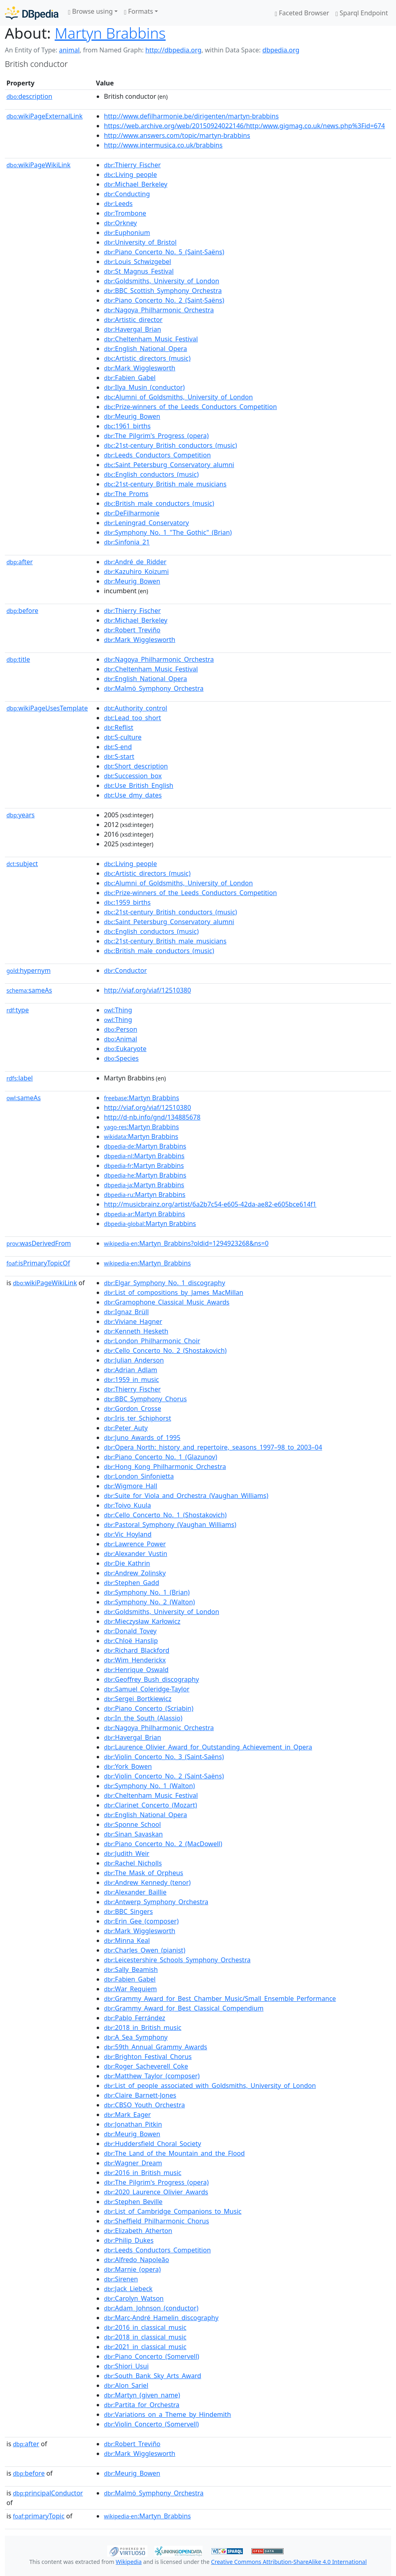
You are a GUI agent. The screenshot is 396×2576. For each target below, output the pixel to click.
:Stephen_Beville (133, 2201)
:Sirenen (121, 2279)
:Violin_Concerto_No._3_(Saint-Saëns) (164, 1756)
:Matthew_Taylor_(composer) (152, 2075)
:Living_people (130, 174)
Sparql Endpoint (362, 12)
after (19, 561)
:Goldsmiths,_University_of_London (161, 280)
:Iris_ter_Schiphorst (137, 1418)
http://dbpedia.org (173, 50)
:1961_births (127, 426)
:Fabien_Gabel (129, 377)
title (18, 659)
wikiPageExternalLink (44, 116)
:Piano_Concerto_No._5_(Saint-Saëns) (164, 251)
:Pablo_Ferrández (134, 2017)
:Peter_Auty (126, 1427)
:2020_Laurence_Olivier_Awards (156, 2192)
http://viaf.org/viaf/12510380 (147, 990)
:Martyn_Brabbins (147, 1263)
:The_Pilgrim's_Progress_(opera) (156, 435)
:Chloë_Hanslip (131, 1640)
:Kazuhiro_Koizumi (136, 571)
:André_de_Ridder (135, 561)
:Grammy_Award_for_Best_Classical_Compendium (183, 2008)
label (19, 1078)
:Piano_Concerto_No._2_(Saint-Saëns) (164, 300)
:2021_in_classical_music (145, 2346)
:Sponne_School (132, 1824)
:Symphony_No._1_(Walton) (149, 1785)
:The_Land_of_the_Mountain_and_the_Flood (174, 2153)
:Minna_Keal (127, 1940)
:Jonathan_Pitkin (133, 2124)
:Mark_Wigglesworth (139, 368)
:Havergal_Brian (132, 329)
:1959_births (127, 902)
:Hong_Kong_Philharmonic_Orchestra (165, 1466)
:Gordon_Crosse (132, 1408)
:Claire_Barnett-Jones (140, 2095)
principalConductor (48, 2493)
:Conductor (125, 970)
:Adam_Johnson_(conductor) (151, 2308)
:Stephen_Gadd (131, 1582)
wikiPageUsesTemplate (47, 708)
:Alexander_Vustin (135, 1553)
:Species (121, 1058)
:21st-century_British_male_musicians (165, 484)
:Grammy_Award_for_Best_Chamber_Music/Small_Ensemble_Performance (220, 1998)
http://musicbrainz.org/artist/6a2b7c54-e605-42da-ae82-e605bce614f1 (210, 1204)
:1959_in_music (131, 1379)
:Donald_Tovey (130, 1631)
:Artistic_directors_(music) (147, 358)
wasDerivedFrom (38, 1243)
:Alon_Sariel (126, 2385)
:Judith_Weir (126, 1853)
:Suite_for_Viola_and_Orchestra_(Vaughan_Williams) (186, 1495)
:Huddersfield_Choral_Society (152, 2143)
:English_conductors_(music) (151, 474)
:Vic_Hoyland (127, 1534)
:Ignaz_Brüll (126, 1311)
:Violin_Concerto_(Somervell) (151, 2424)
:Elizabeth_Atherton (138, 2230)
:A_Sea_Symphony (136, 2037)
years (20, 814)
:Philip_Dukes (128, 2240)
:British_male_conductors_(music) (159, 503)
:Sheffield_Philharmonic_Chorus (156, 2221)
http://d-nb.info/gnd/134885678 (152, 1117)
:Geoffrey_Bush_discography (151, 1679)
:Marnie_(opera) (132, 2269)
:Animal (120, 1039)
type (17, 1009)
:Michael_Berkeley (135, 184)
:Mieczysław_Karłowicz (142, 1621)
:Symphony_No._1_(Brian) (147, 1592)
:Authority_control (135, 708)
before (22, 610)
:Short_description (136, 766)
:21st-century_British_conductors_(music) (170, 445)
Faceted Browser (302, 12)
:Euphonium (127, 232)
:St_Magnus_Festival (139, 271)
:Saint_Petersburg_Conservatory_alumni (169, 464)
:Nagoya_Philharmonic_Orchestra (159, 309)
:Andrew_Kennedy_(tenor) (147, 1882)
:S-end (118, 746)
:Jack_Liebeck (128, 2288)
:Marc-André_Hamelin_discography (161, 2317)
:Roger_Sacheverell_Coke (146, 2066)
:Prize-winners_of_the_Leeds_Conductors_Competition (190, 406)
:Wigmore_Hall (130, 1485)
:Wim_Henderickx (135, 1660)
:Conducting (127, 193)
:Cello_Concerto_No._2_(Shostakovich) (165, 1350)
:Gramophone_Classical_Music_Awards (166, 1302)
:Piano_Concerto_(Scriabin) (148, 1708)
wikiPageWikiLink (38, 164)
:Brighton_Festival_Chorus (148, 2056)
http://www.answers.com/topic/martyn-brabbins (177, 135)
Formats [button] (138, 11)
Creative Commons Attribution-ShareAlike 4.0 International (289, 2562)
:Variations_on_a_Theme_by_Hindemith (167, 2414)
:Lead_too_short (132, 717)
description (29, 96)
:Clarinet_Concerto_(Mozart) (150, 1805)
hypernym (28, 970)
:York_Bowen (128, 1766)
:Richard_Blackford (136, 1650)
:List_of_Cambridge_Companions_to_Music (172, 2211)
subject (22, 863)
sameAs (29, 990)
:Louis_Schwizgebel (137, 261)
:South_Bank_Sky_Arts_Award (152, 2375)
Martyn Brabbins (110, 33)
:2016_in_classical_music (145, 2327)
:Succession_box (133, 775)
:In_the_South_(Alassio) (143, 1718)
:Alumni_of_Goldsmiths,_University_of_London (178, 397)
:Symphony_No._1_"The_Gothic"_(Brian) (168, 532)
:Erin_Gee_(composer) (141, 1921)
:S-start (119, 756)
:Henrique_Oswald (136, 1669)
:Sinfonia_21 (127, 542)
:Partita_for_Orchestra (141, 2404)
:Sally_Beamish (131, 1969)
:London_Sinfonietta (139, 1476)
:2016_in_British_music (142, 2172)
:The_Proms (126, 493)
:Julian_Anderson (134, 1360)
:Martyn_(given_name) (142, 2395)
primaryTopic (38, 2516)
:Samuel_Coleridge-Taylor (146, 1689)
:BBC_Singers (128, 1911)
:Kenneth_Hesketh (136, 1331)
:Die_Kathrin (127, 1563)
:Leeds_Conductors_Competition (157, 455)
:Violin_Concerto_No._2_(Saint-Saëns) (164, 1776)
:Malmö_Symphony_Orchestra (153, 688)
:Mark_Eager (127, 2114)
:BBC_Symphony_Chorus (145, 1398)
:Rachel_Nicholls (133, 1863)
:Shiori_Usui (126, 2366)
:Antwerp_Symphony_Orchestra (156, 1901)
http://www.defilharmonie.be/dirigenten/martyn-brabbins (191, 116)
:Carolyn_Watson (134, 2298)
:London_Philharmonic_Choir (152, 1340)
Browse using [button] (90, 11)
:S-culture (122, 737)
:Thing (118, 1009)
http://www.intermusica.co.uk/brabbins (163, 145)
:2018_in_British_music (142, 2027)
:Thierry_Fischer (132, 164)
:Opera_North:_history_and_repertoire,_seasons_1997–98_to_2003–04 (213, 1447)
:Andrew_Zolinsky (135, 1572)
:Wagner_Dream (133, 2162)
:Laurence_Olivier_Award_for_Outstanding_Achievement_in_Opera (208, 1747)
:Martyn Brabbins (141, 1097)
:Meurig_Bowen (132, 416)
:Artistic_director (133, 319)
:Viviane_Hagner (133, 1321)
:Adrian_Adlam (130, 1369)
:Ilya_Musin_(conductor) (144, 387)
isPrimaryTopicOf (38, 1263)
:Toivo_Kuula (127, 1505)
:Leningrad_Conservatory (146, 522)
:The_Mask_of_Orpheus (143, 1872)
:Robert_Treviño (132, 629)
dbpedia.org (280, 50)
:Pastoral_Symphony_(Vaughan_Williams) (170, 1524)
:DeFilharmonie (132, 513)
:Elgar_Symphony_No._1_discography (164, 1282)
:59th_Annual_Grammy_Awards (155, 2046)
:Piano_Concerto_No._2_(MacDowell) (163, 1843)
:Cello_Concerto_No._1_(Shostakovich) (165, 1514)
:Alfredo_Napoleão (136, 2259)
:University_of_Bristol (140, 242)
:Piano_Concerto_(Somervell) (151, 2356)
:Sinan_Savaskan (133, 1834)
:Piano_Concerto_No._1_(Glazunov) (160, 1456)
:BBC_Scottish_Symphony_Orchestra (163, 290)
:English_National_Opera (145, 348)
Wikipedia (128, 2562)
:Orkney (120, 222)
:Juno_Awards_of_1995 (142, 1437)
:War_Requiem (130, 1988)
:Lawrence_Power (135, 1543)
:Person (120, 1029)
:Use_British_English (138, 785)
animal (69, 50)
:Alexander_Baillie (135, 1892)
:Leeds (118, 203)
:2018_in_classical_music (145, 2337)
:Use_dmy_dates (133, 795)
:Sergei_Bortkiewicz (137, 1698)
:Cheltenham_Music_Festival (151, 338)
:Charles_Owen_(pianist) (144, 1950)
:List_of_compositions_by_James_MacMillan (173, 1292)
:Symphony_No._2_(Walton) (149, 1602)
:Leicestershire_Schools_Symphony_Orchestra (177, 1959)
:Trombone (125, 213)
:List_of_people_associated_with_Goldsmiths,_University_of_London (210, 2085)
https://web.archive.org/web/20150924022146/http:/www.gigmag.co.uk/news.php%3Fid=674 (244, 125)
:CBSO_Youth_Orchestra (144, 2104)
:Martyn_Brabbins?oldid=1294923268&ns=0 (186, 1243)
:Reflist (118, 727)
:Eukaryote (125, 1048)
